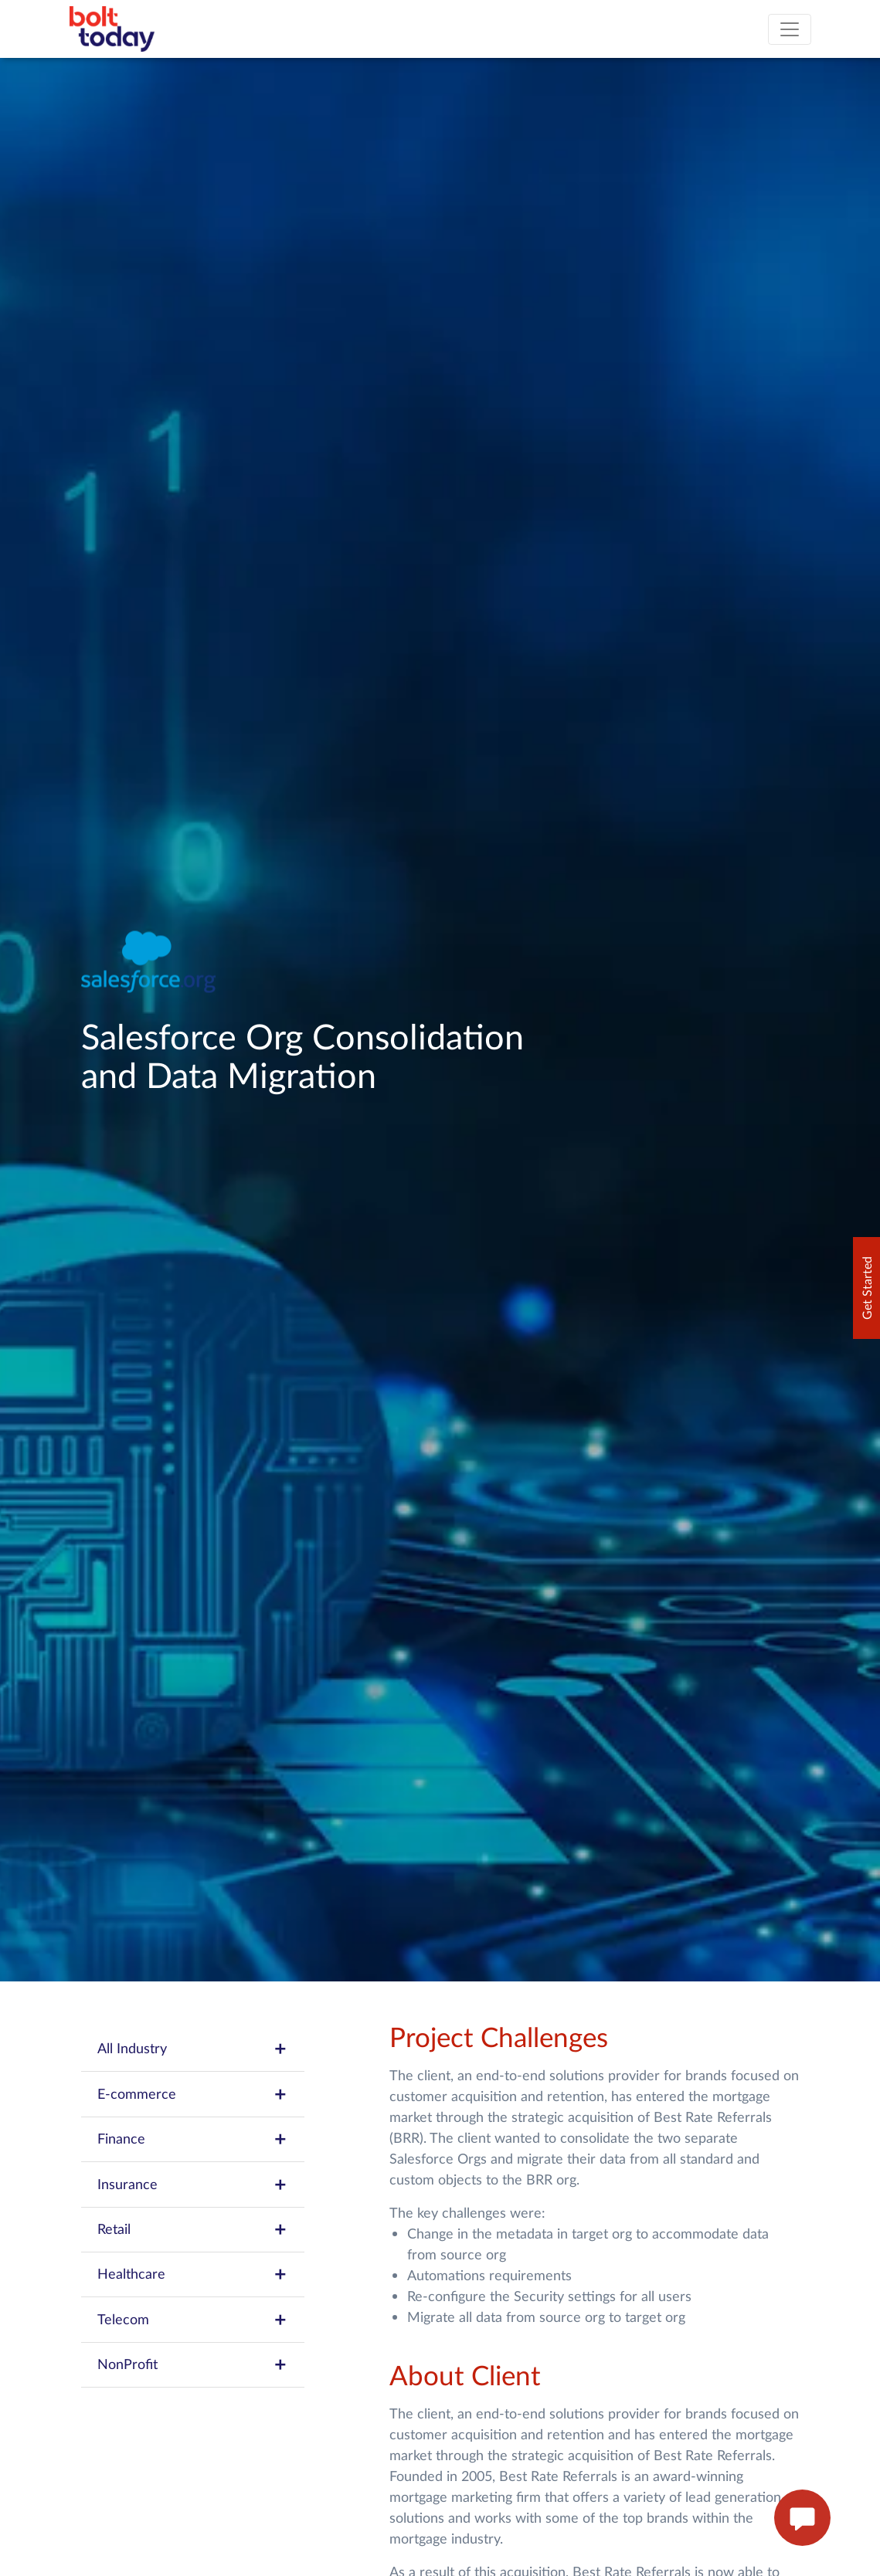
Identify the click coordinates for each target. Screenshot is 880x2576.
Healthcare (193, 2274)
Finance (193, 2139)
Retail (193, 2229)
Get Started (866, 1288)
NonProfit (193, 2364)
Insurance (193, 2184)
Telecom (193, 2319)
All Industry (193, 2048)
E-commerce (193, 2094)
